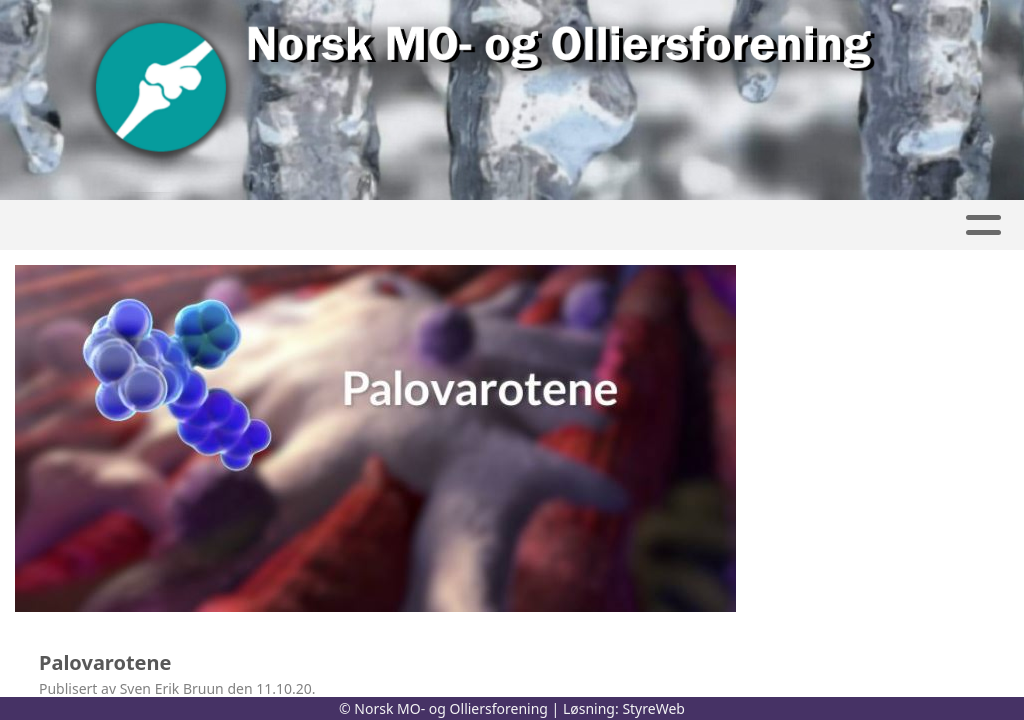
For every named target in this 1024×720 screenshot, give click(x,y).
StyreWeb (653, 708)
